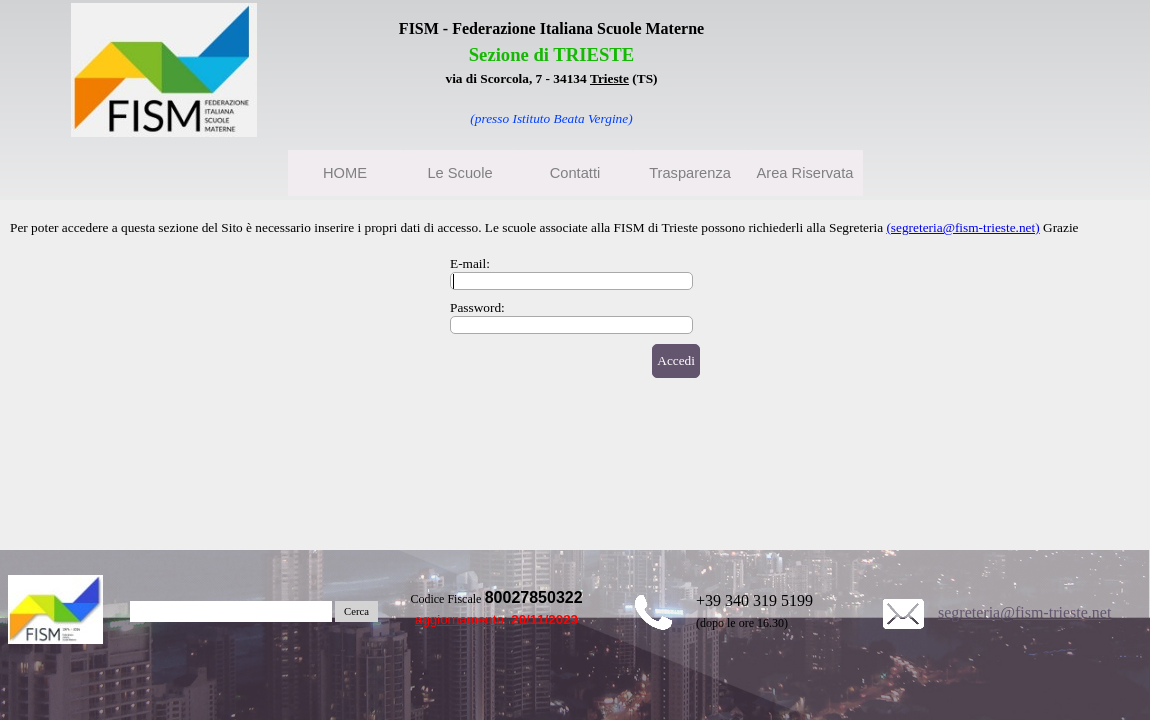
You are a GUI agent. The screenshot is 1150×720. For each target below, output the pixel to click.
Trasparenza (690, 173)
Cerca (356, 611)
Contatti (575, 173)
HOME (345, 173)
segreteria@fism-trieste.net (1024, 612)
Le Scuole (459, 173)
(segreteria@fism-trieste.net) (962, 227)
